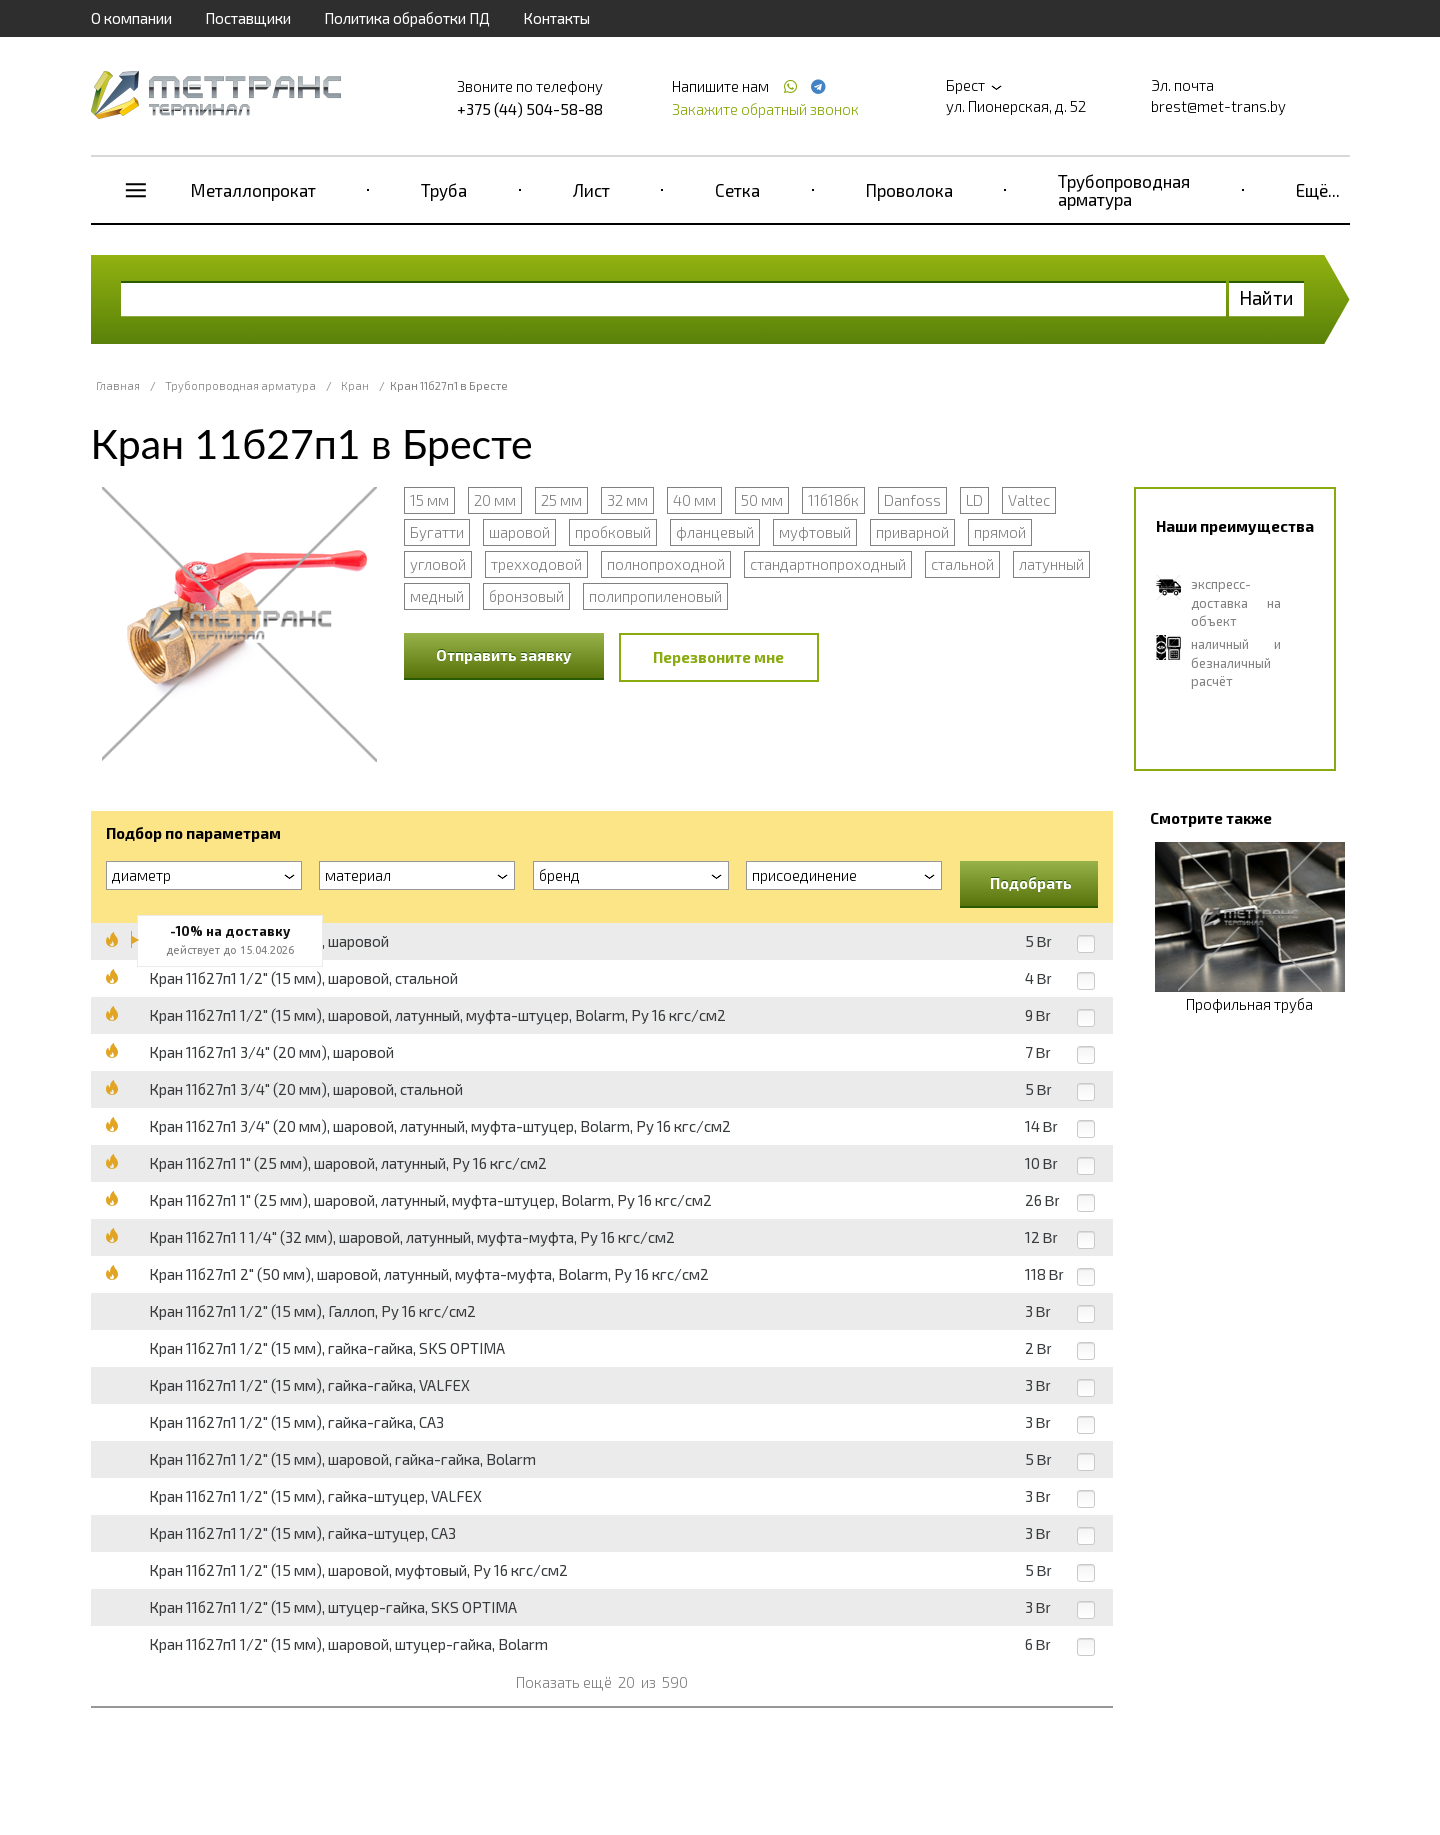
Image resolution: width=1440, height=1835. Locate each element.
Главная (118, 385)
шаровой (519, 532)
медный (437, 596)
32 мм (627, 500)
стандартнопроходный (828, 564)
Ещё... (1318, 190)
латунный (1051, 564)
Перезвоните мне (718, 657)
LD (974, 500)
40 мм (694, 500)
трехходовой (536, 564)
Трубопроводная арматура (1124, 190)
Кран (355, 385)
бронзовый (526, 596)
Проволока (909, 190)
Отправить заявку (504, 655)
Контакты (556, 18)
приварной (912, 532)
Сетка (737, 190)
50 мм (762, 500)
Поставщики (248, 18)
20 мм (495, 500)
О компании (131, 18)
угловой (438, 564)
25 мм (561, 500)
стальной (962, 564)
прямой (1000, 532)
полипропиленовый (655, 596)
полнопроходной (666, 564)
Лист (591, 190)
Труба (444, 190)
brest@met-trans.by (1218, 106)
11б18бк (833, 500)
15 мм (429, 500)
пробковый (613, 532)
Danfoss (912, 500)
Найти (1266, 297)
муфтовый (815, 532)
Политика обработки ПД (407, 18)
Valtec (1029, 500)
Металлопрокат (253, 190)
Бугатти (437, 532)
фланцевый (715, 532)
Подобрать (1031, 883)
